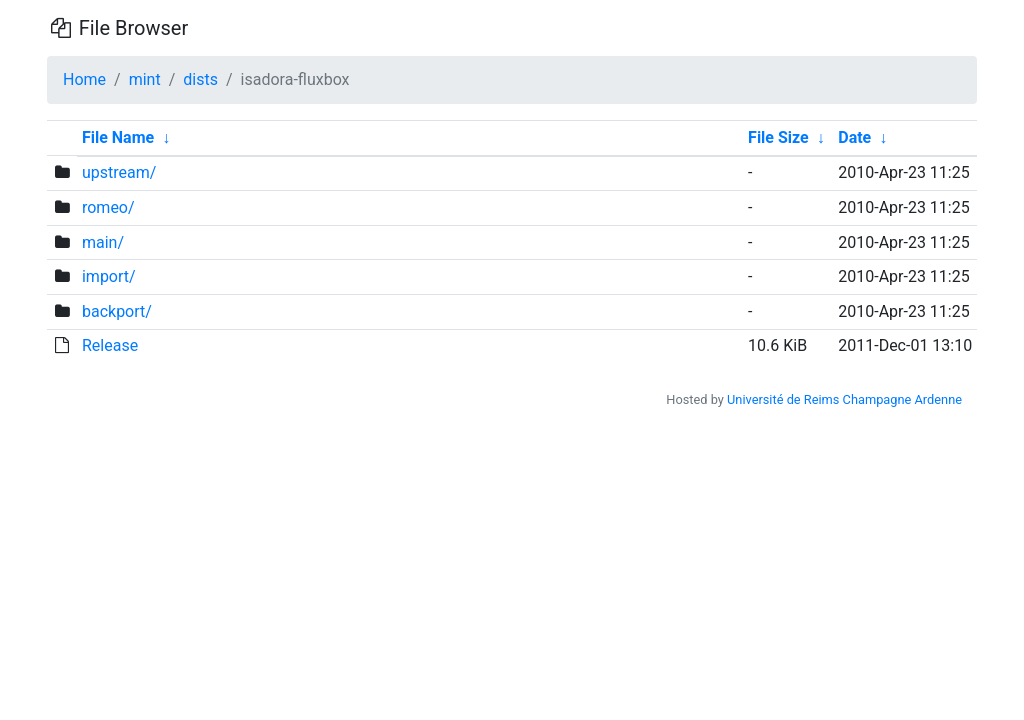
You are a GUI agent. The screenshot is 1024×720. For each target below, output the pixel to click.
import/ (109, 276)
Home (84, 79)
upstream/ (119, 172)
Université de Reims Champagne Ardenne (844, 399)
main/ (103, 242)
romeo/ (108, 207)
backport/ (117, 311)
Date (854, 137)
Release (110, 345)
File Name (118, 137)
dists (200, 79)
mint (145, 79)
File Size (778, 137)
